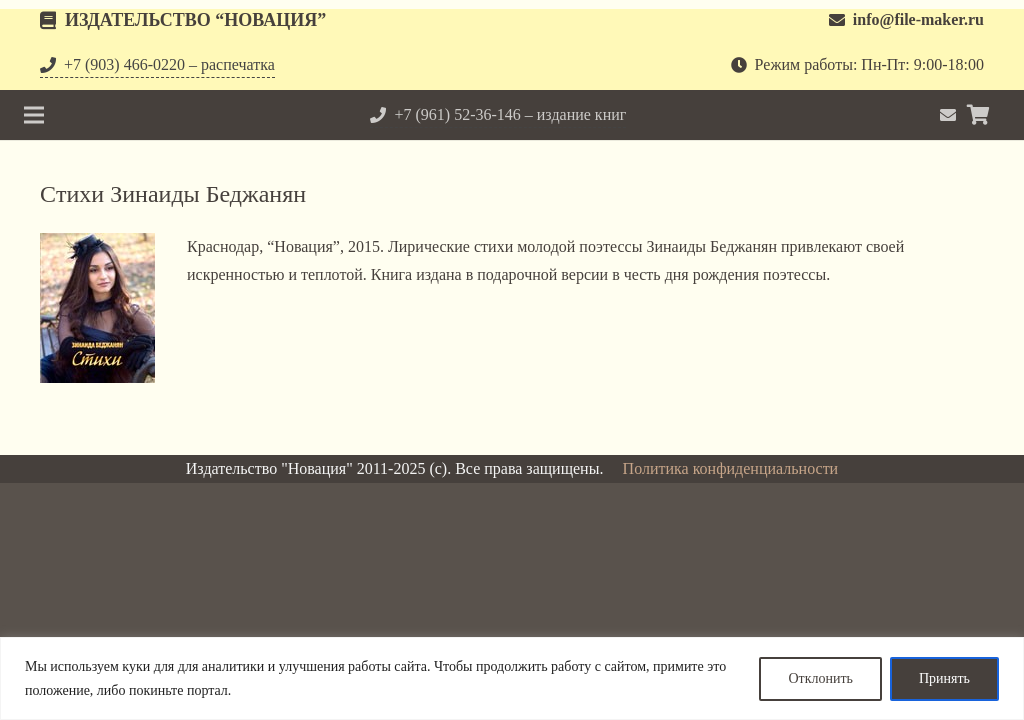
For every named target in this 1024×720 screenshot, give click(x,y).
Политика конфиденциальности (731, 468)
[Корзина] (978, 115)
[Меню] (34, 115)
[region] (512, 678)
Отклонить (820, 678)
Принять (944, 678)
